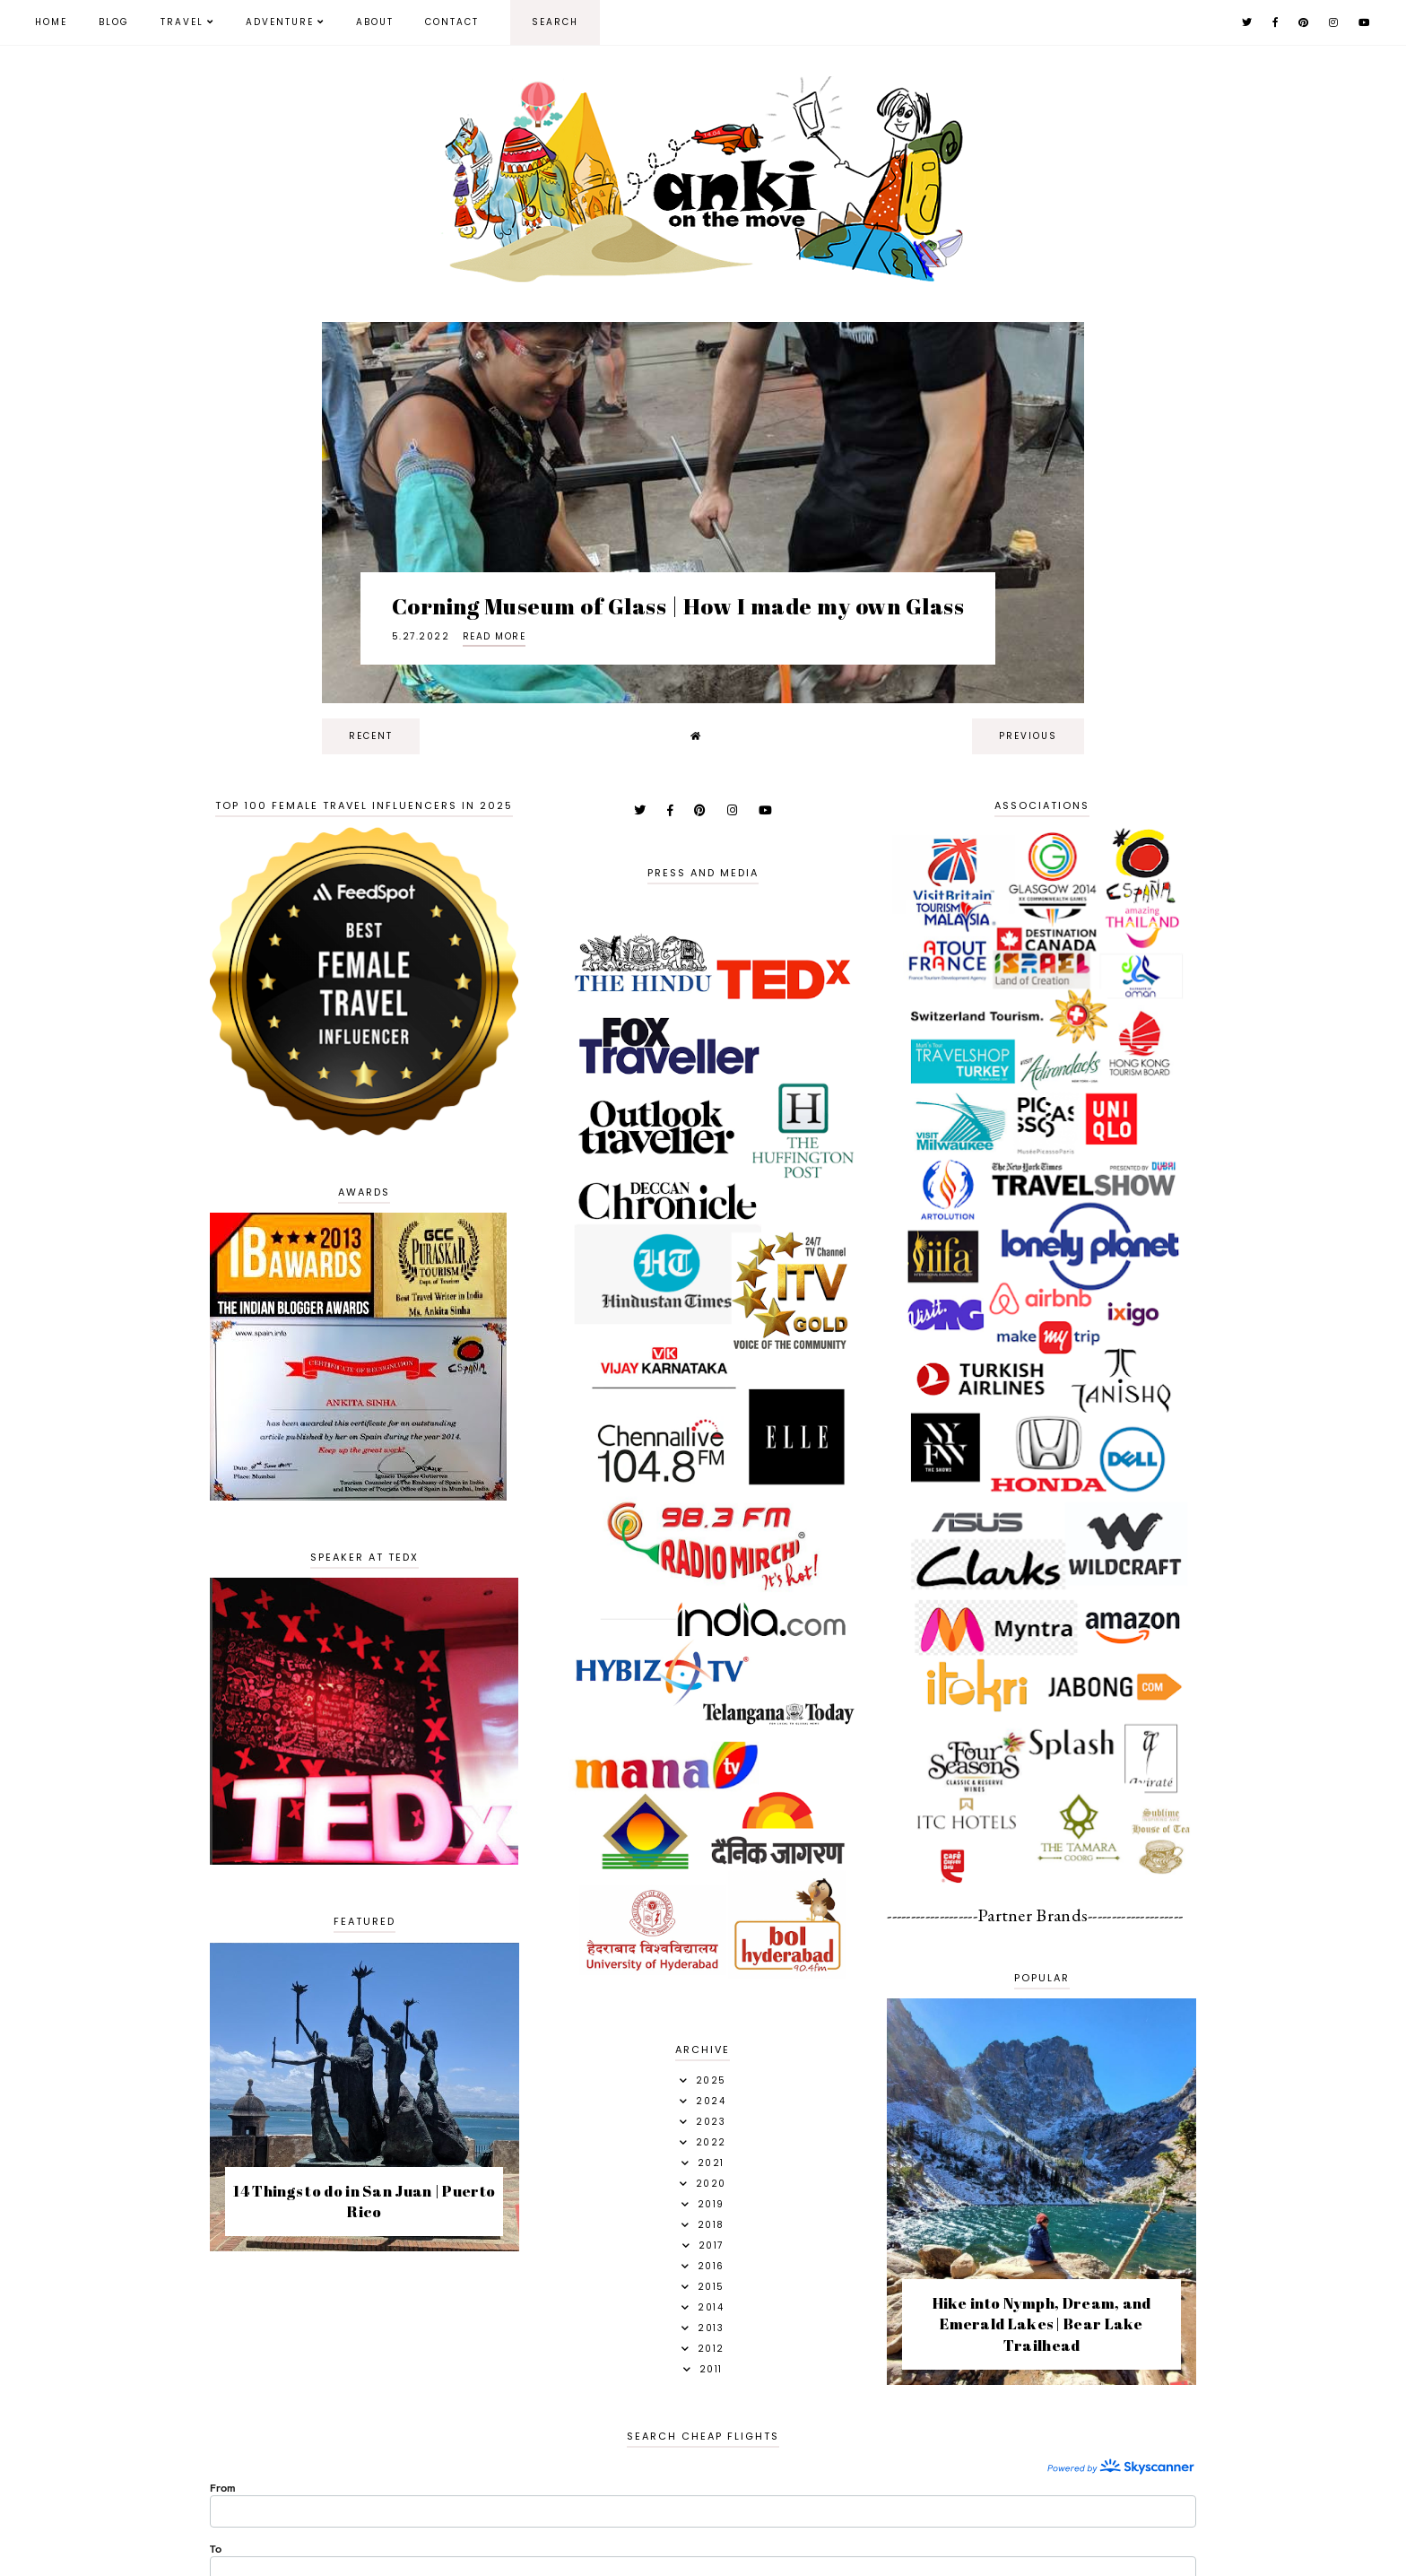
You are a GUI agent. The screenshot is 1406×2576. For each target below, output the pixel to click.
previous (1028, 736)
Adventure (280, 22)
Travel (182, 22)
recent (371, 736)
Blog (114, 22)
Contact (452, 22)
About (375, 22)
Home (51, 22)
